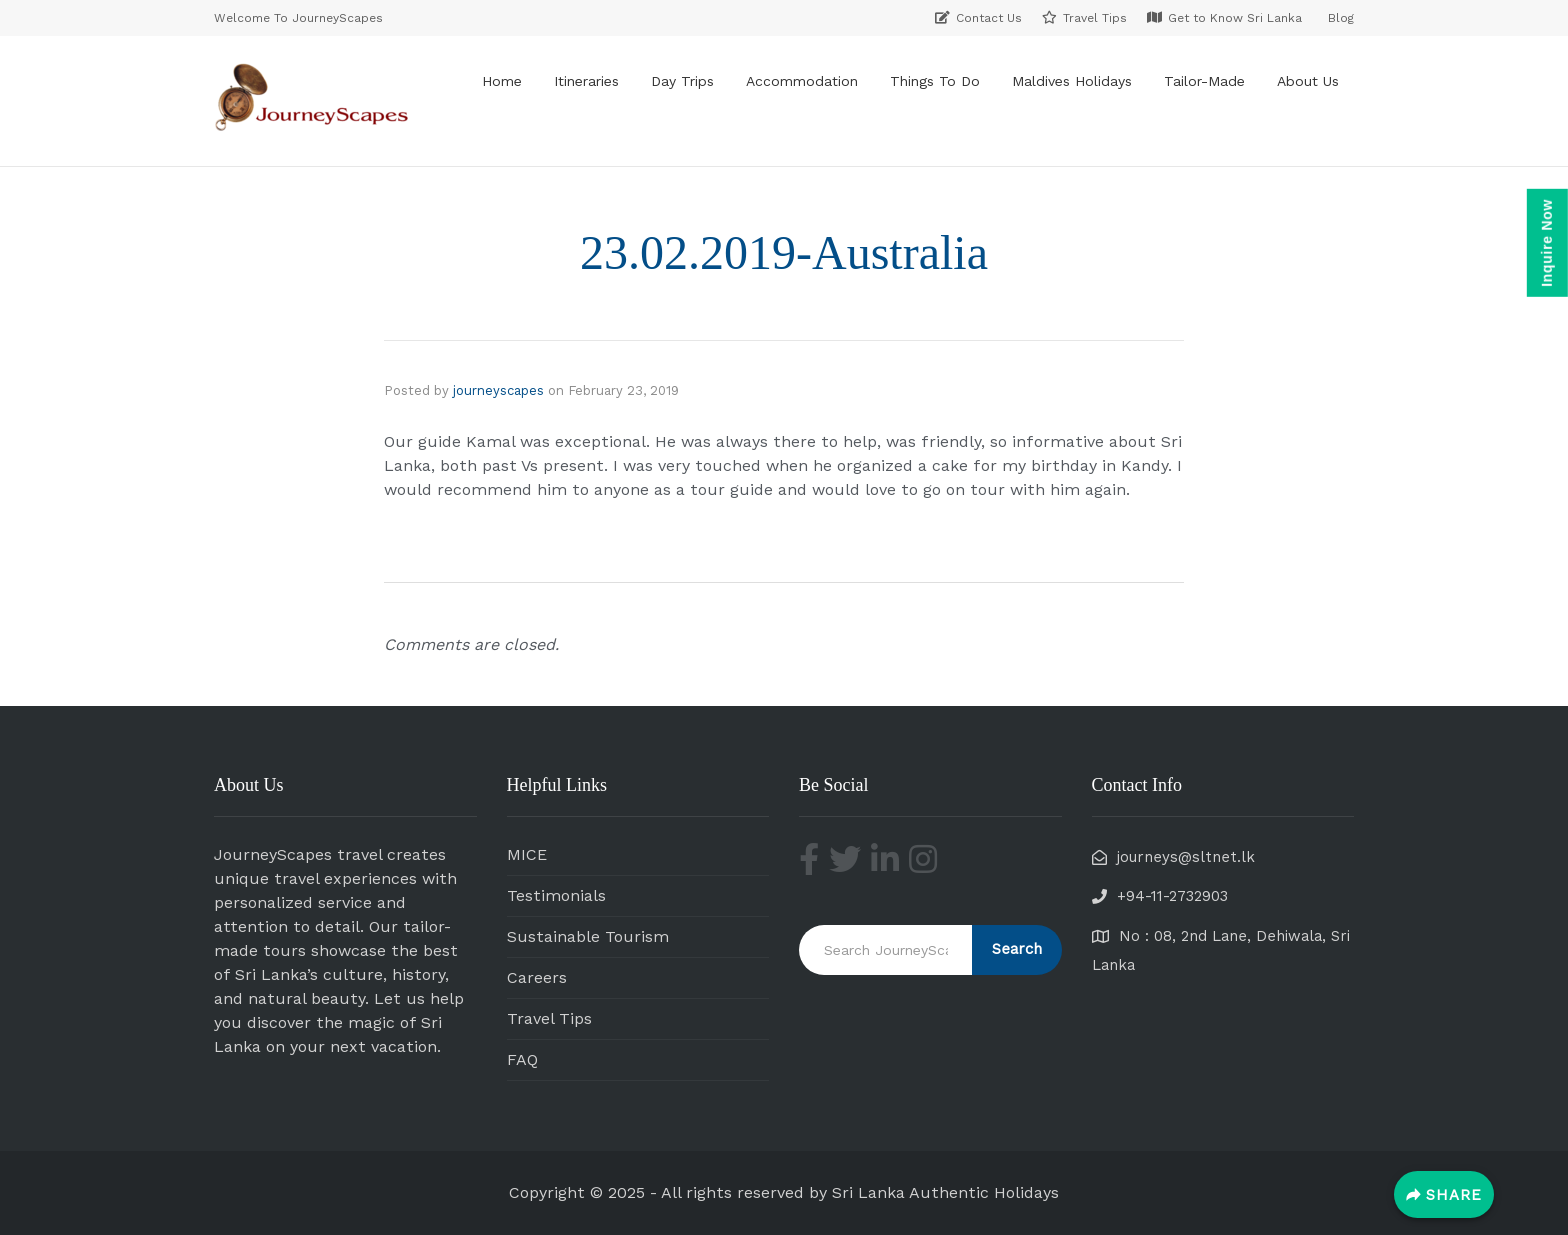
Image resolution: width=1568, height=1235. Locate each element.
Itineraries (586, 81)
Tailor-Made (1204, 81)
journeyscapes (498, 390)
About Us (1308, 81)
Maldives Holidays (1072, 81)
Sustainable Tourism (588, 936)
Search (1017, 949)
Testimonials (556, 895)
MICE (527, 854)
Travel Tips (549, 1018)
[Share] (1444, 1194)
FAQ (522, 1059)
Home (502, 81)
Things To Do (935, 81)
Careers (537, 977)
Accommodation (802, 81)
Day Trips (682, 81)
